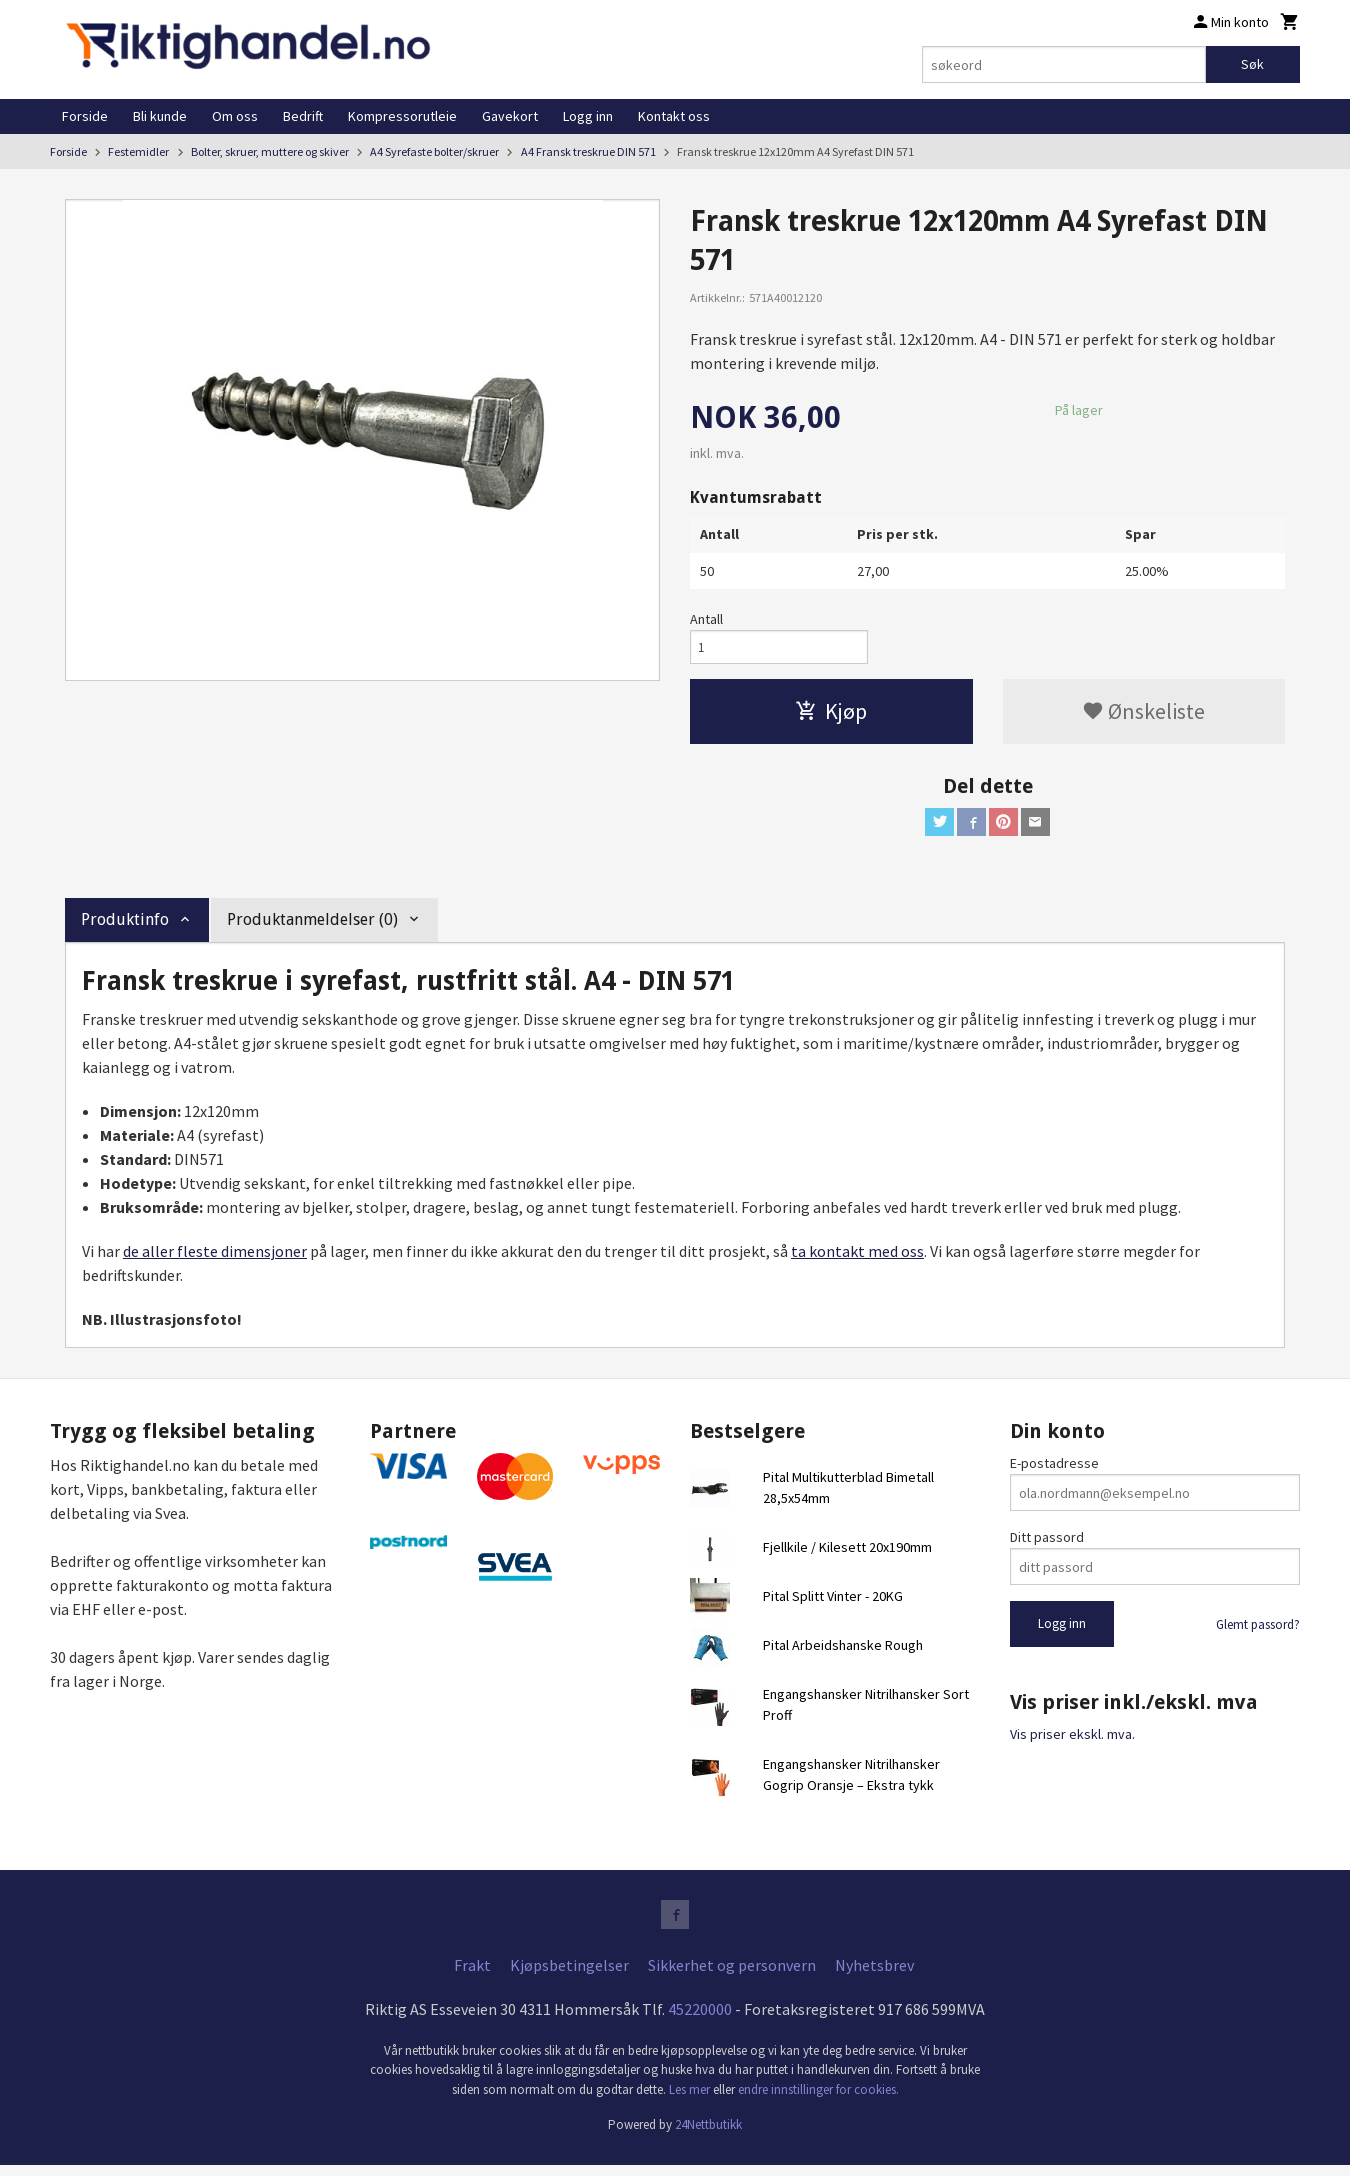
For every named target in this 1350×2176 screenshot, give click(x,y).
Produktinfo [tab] (125, 927)
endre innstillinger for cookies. (818, 2100)
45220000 (700, 2020)
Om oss (235, 116)
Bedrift (303, 116)
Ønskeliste (1143, 715)
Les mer (691, 2100)
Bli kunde (160, 116)
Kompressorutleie (402, 116)
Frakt (472, 1976)
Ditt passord (1047, 1545)
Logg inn (588, 116)
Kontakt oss (674, 116)
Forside (85, 116)
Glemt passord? (1258, 1632)
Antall (706, 619)
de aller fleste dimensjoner (215, 1259)
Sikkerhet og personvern (732, 1976)
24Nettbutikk (708, 2135)
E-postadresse (1054, 1471)
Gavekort (510, 116)
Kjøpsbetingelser (569, 1976)
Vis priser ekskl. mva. (1072, 1741)
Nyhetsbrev (874, 1976)
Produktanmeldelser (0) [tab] (312, 927)
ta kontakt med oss (857, 1259)
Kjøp (831, 715)
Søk (1252, 64)
